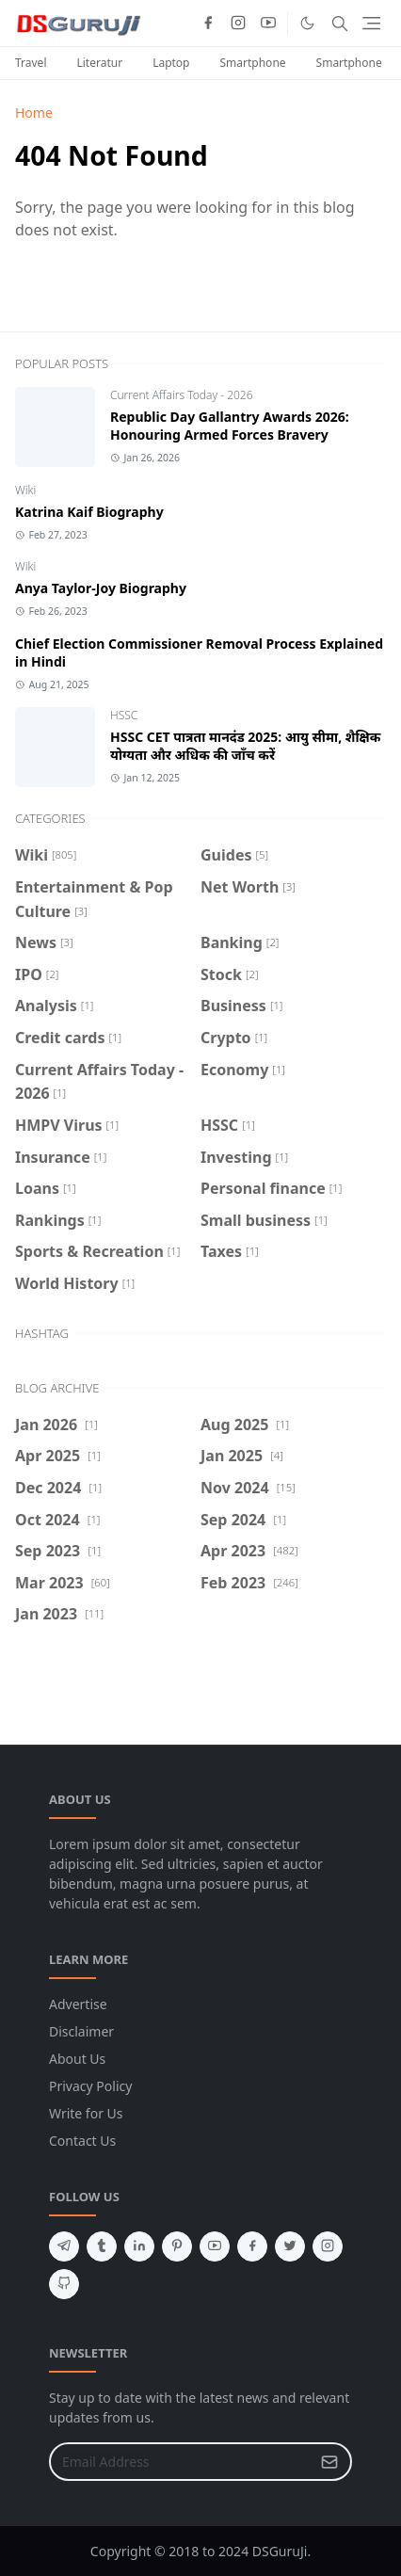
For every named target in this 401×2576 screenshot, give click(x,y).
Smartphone (253, 63)
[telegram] (64, 2246)
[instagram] (238, 23)
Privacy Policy (90, 2086)
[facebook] (208, 23)
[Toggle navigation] (371, 23)
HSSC (123, 715)
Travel (30, 63)
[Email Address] (180, 2461)
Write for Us (86, 2113)
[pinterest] (177, 2246)
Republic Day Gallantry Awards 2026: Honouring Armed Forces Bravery (229, 425)
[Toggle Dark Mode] (307, 23)
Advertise (78, 2004)
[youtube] (268, 23)
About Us (77, 2059)
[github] (64, 2284)
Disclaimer (81, 2031)
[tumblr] (102, 2246)
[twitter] (290, 2246)
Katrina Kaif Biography (89, 512)
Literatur (99, 63)
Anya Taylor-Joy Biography (100, 588)
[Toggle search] (340, 23)
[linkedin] (139, 2246)
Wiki (25, 490)
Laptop (170, 63)
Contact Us (82, 2140)
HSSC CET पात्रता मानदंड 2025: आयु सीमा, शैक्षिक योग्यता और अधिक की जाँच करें (245, 746)
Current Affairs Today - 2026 (181, 395)
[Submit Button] (329, 2461)
